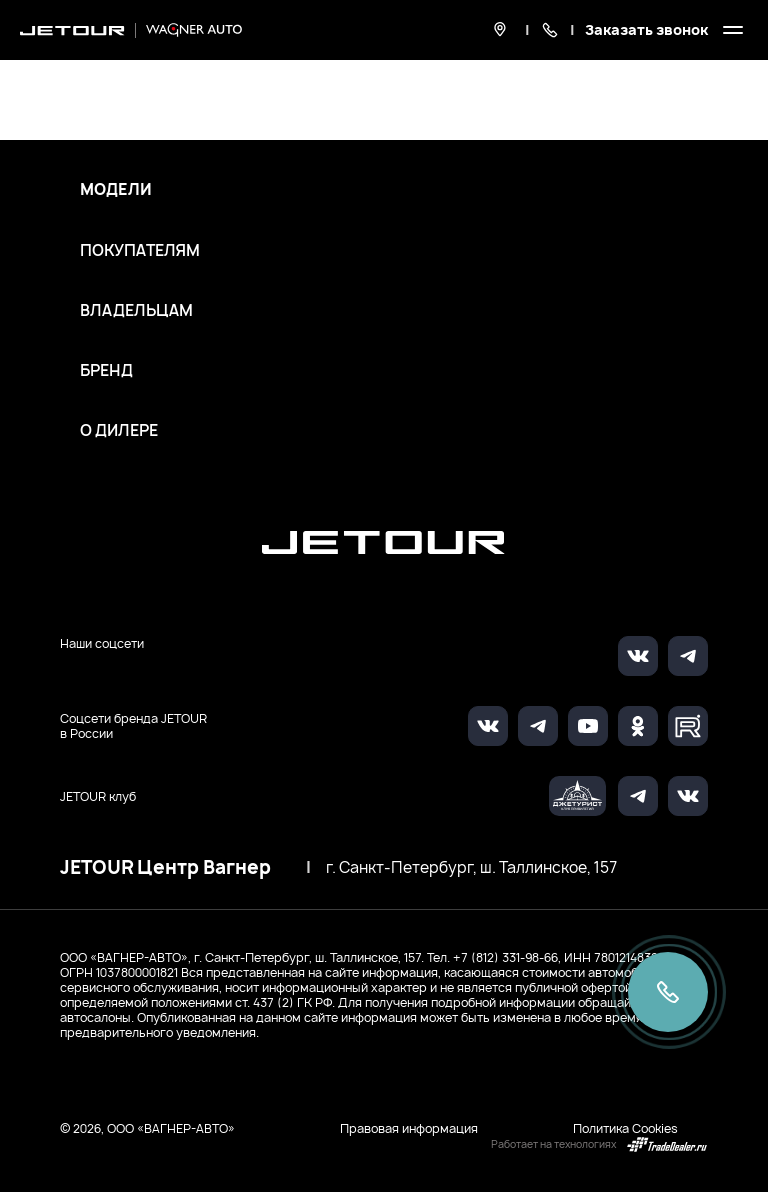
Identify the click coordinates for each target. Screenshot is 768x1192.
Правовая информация (409, 1128)
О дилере (119, 431)
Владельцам (136, 311)
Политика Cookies (625, 1128)
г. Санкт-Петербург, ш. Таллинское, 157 (471, 868)
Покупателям (140, 251)
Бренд (106, 371)
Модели (116, 190)
